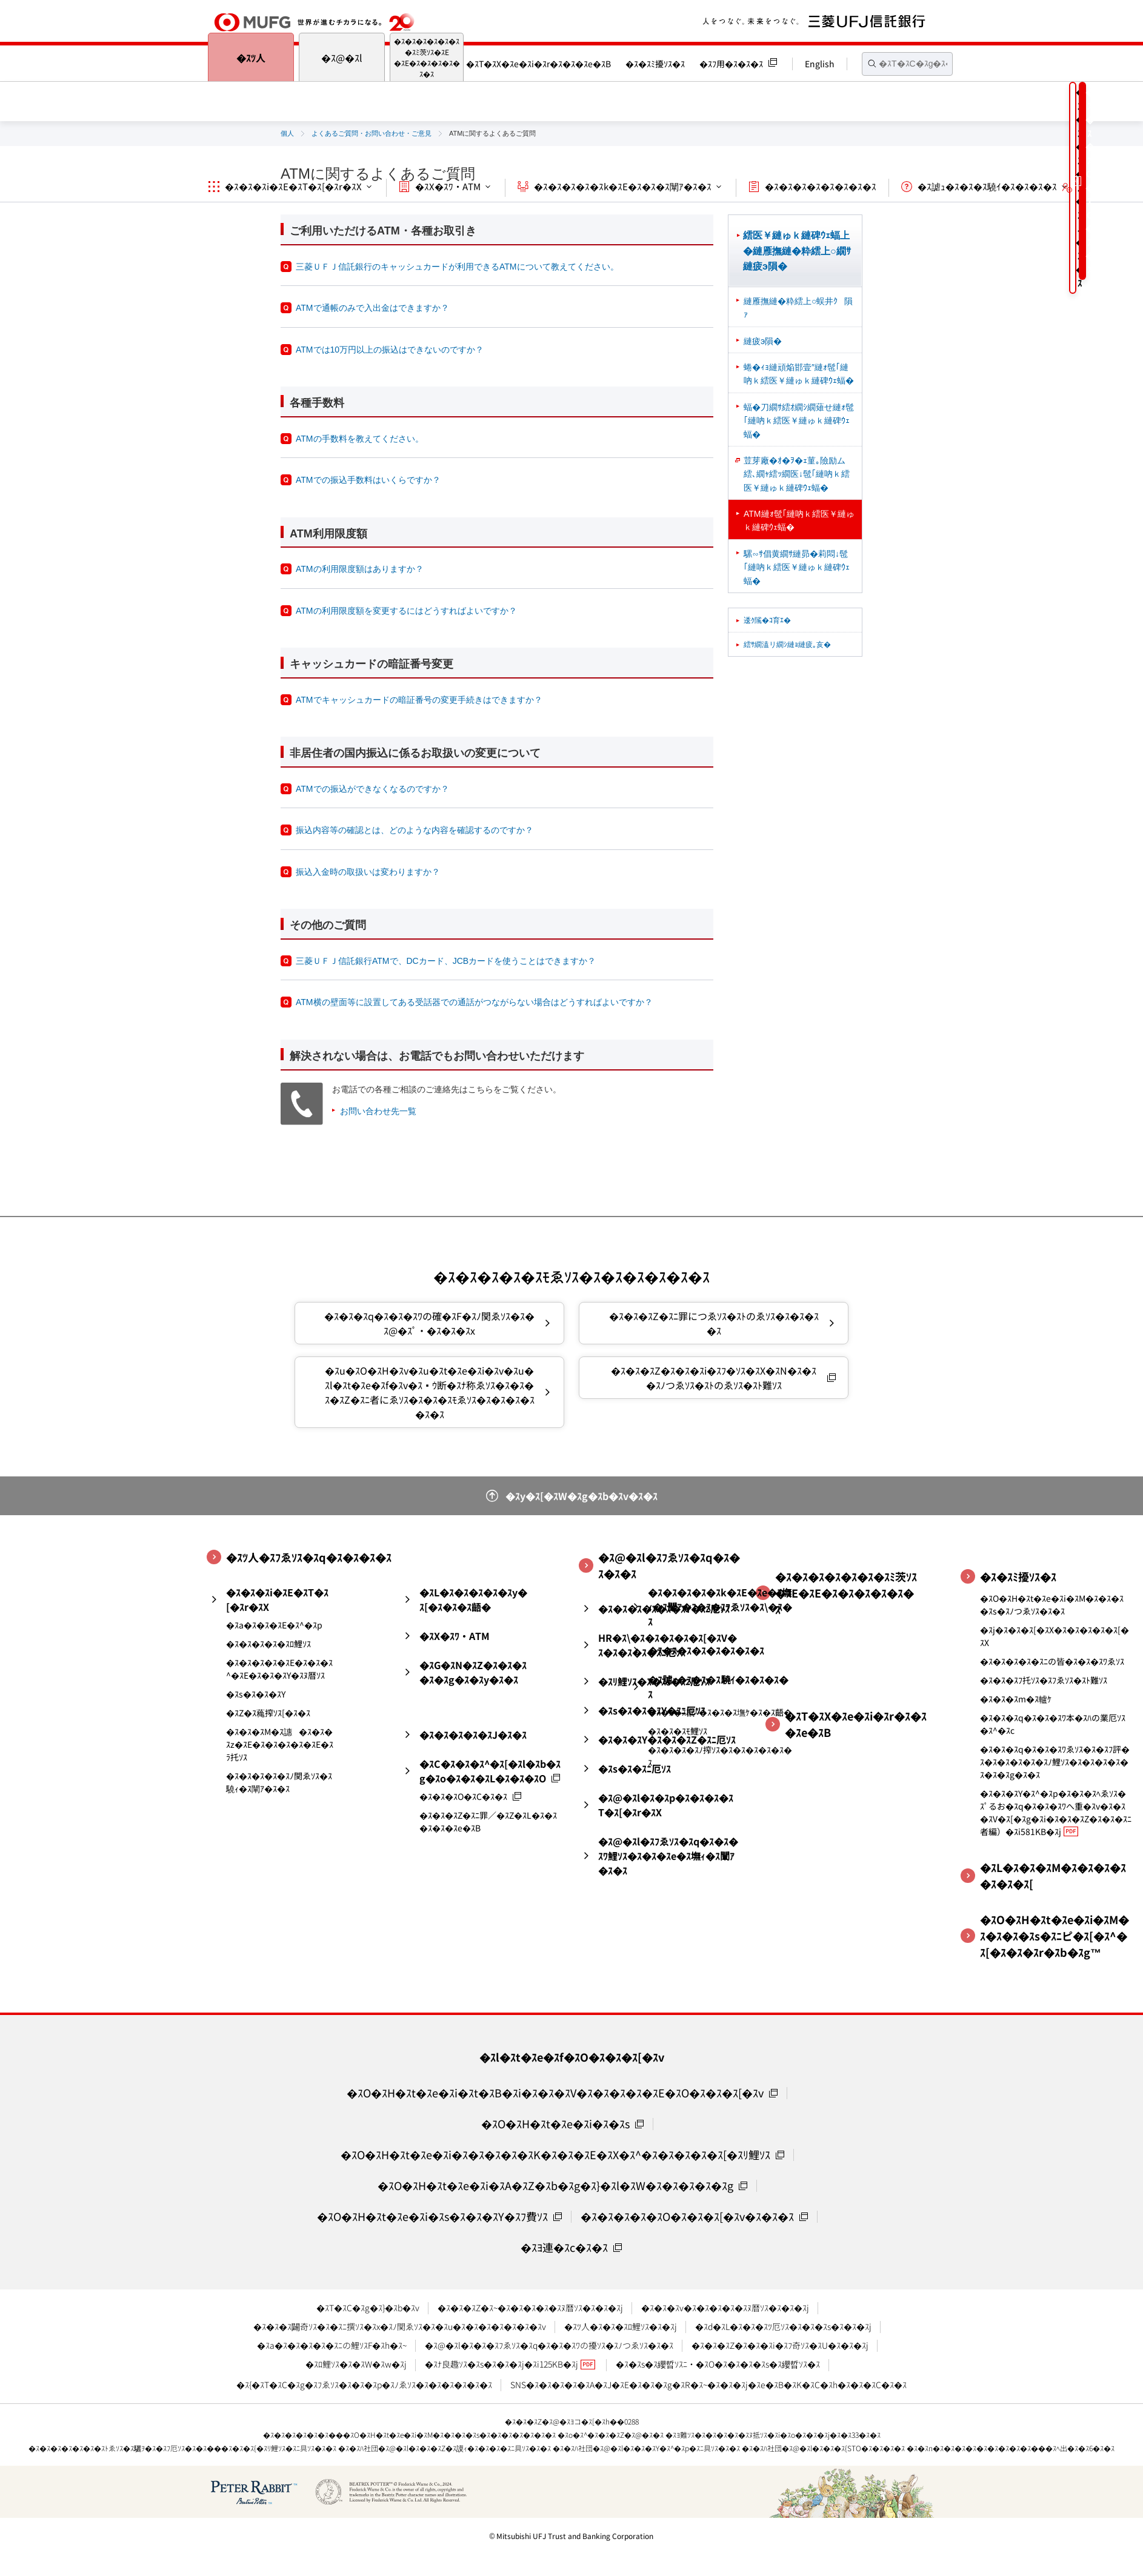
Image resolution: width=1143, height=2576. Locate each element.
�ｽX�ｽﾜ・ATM (448, 186)
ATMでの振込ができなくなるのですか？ (372, 789)
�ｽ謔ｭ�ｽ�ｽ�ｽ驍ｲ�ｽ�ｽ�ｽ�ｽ (987, 186)
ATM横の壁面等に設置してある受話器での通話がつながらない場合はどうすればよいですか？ (474, 1002)
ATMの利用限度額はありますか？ (360, 569)
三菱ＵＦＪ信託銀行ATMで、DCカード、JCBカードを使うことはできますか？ (446, 961)
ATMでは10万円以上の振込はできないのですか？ (390, 349)
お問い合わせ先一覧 (378, 1111)
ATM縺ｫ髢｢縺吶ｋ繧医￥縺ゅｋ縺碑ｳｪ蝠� (799, 520)
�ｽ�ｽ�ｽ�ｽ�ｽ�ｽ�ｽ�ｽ (820, 186)
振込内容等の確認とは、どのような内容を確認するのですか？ (414, 830)
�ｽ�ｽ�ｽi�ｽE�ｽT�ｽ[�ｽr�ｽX (293, 186)
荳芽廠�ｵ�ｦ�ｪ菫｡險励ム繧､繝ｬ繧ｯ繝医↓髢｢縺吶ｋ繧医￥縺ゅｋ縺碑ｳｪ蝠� (797, 474)
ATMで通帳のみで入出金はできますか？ (372, 308)
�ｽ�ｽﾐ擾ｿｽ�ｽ (655, 64)
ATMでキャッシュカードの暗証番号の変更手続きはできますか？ (419, 700)
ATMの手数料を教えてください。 (360, 438)
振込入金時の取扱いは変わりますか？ (368, 872)
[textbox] (907, 64)
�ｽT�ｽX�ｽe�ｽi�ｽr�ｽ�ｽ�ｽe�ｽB (538, 64)
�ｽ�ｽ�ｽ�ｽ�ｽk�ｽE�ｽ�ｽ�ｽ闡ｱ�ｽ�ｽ (622, 186)
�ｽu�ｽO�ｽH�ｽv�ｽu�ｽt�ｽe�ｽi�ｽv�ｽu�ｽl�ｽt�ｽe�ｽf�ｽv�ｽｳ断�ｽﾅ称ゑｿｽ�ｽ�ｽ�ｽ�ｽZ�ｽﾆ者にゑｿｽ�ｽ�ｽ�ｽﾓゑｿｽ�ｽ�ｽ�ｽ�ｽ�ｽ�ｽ (430, 1392)
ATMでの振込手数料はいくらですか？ (368, 480)
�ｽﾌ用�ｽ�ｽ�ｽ (731, 64)
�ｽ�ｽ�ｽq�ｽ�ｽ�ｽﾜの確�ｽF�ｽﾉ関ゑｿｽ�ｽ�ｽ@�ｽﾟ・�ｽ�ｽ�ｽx (429, 1323)
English (820, 64)
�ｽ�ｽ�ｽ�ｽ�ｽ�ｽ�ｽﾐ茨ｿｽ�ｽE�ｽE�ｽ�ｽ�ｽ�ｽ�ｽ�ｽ (427, 57)
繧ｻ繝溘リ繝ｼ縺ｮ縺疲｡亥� (787, 644)
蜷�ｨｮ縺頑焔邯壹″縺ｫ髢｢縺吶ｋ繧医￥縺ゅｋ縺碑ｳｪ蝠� (799, 373)
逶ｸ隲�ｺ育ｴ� (767, 620)
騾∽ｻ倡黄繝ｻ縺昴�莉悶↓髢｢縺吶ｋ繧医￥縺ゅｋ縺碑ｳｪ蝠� (797, 567)
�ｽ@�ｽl (341, 57)
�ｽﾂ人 (250, 57)
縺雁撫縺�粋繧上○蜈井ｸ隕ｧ (798, 307)
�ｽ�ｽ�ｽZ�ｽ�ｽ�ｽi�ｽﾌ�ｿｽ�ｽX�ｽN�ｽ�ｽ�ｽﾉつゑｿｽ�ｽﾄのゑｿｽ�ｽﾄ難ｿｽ (713, 1377)
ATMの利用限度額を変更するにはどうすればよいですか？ (406, 611)
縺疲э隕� (763, 341)
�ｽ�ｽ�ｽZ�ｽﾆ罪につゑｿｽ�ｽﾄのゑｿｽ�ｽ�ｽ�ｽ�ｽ (714, 1323)
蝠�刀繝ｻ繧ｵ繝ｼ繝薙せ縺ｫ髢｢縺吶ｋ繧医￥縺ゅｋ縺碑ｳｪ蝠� (799, 420)
